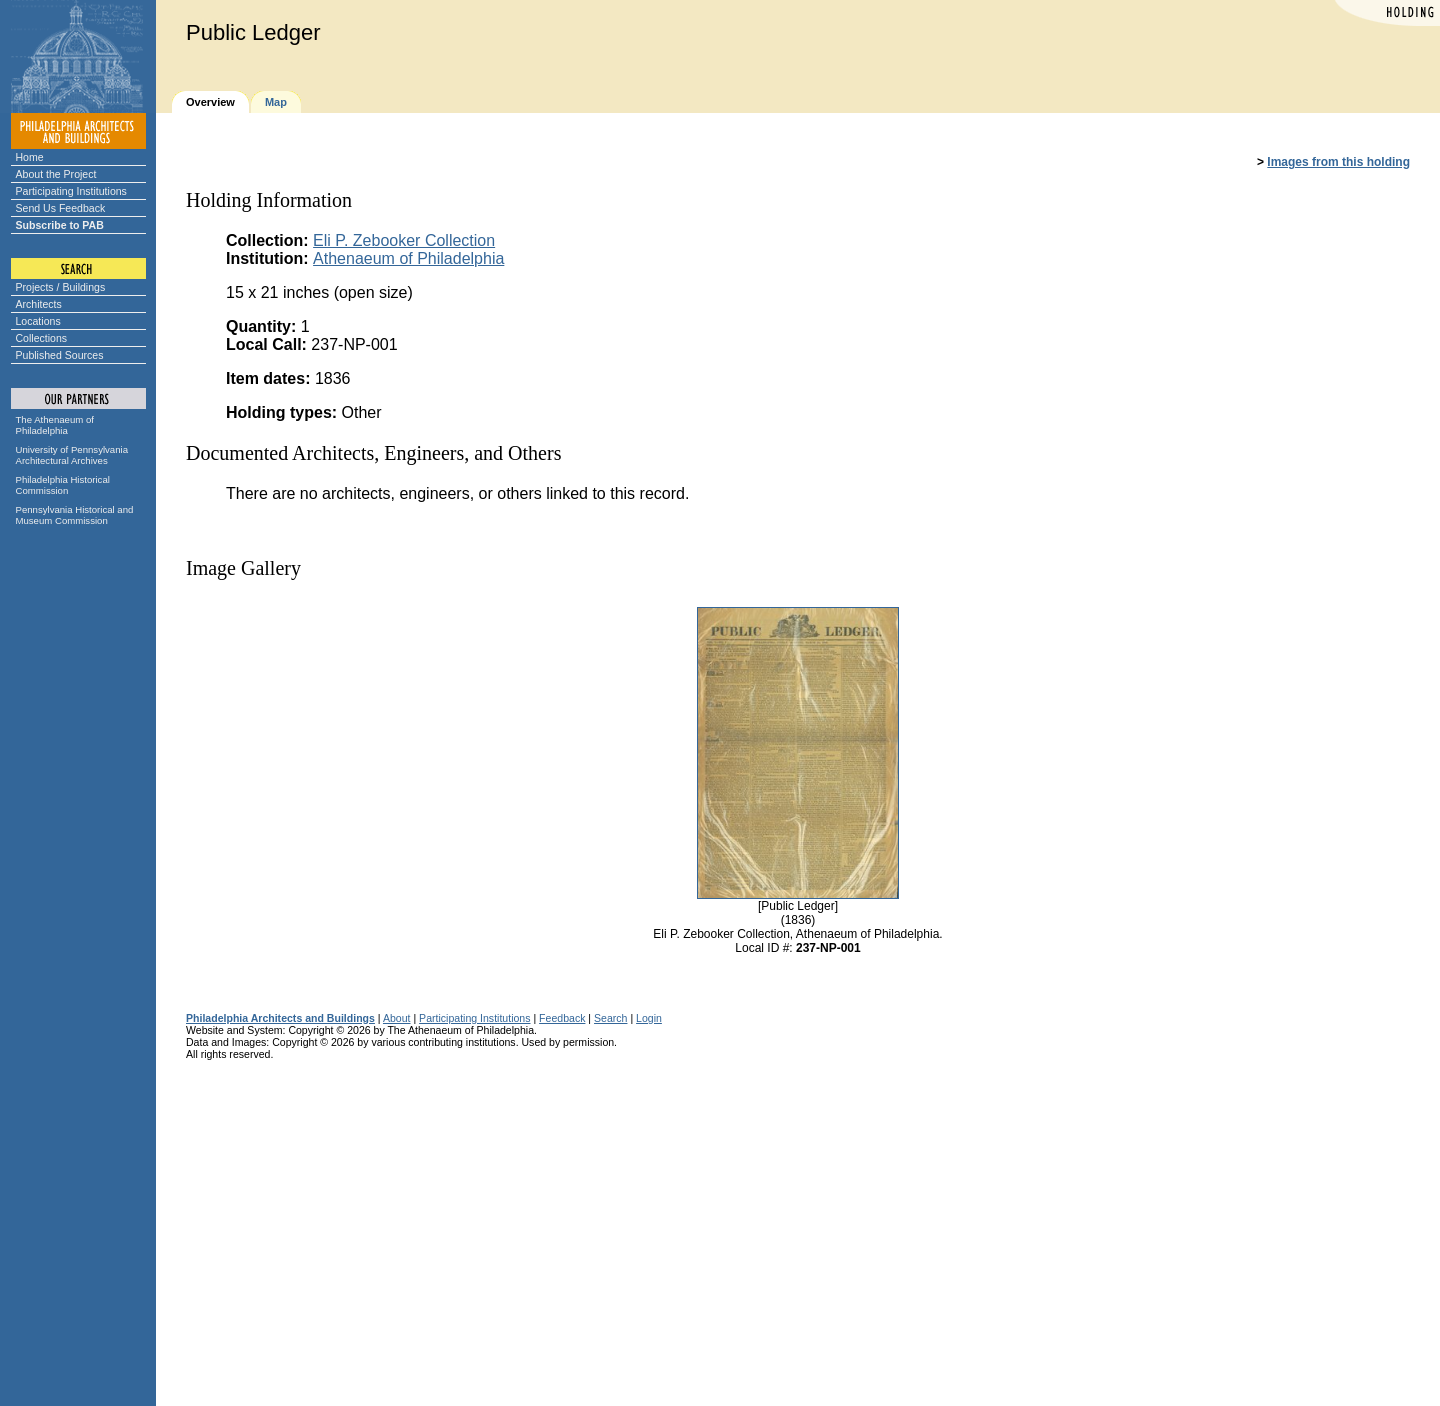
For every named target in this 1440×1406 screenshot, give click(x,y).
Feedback (562, 1018)
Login (649, 1018)
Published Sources (60, 355)
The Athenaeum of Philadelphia (55, 425)
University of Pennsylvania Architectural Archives (72, 455)
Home (30, 157)
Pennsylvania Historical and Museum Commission (75, 515)
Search (610, 1018)
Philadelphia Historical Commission (63, 485)
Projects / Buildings (61, 287)
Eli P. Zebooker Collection (404, 240)
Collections (42, 338)
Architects (39, 304)
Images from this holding (1338, 162)
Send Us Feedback (61, 208)
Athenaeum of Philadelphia (408, 258)
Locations (38, 321)
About (397, 1018)
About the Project (56, 174)
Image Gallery (243, 568)
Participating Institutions (71, 191)
